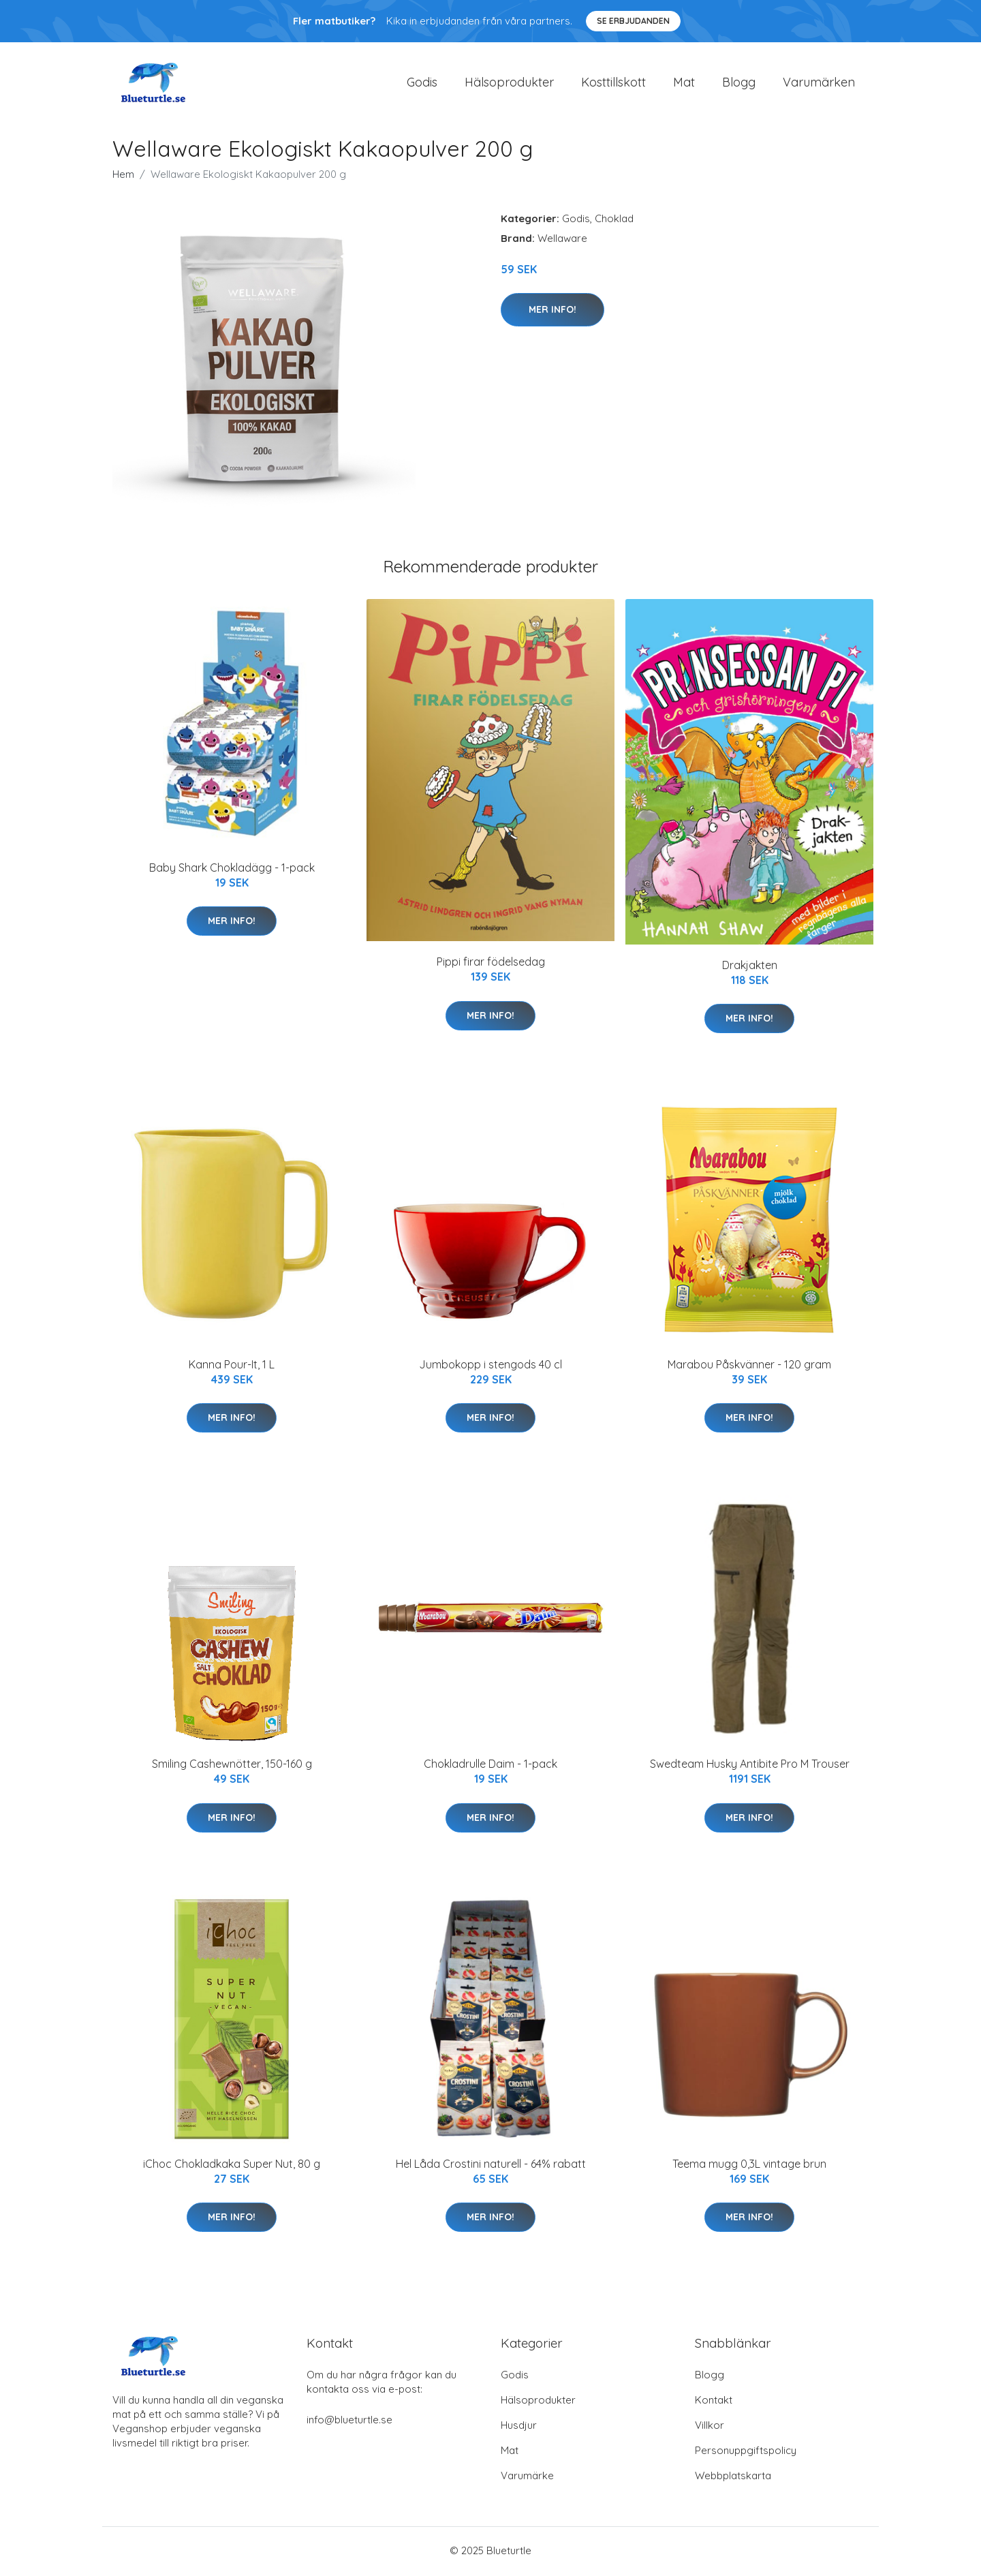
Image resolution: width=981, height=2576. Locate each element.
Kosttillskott (613, 83)
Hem (123, 176)
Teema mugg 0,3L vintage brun (749, 2166)
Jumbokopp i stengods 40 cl (490, 1366)
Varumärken (819, 83)
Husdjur (519, 2427)
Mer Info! (552, 311)
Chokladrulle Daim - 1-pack (490, 1766)
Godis (422, 83)
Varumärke (527, 2477)
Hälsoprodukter (509, 83)
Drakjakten (749, 967)
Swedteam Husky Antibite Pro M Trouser (750, 1766)
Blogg (739, 83)
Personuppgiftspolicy (745, 2452)
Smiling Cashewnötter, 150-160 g (232, 1766)
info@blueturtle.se (349, 2421)
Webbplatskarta (733, 2477)
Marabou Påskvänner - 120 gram (749, 1366)
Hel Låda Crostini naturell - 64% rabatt (491, 2166)
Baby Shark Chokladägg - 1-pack (232, 869)
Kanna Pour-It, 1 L (232, 1366)
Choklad (614, 220)
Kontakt (713, 2401)
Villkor (709, 2427)
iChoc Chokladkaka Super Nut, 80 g (231, 2166)
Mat (684, 83)
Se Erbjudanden (633, 21)
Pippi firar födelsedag (491, 963)
